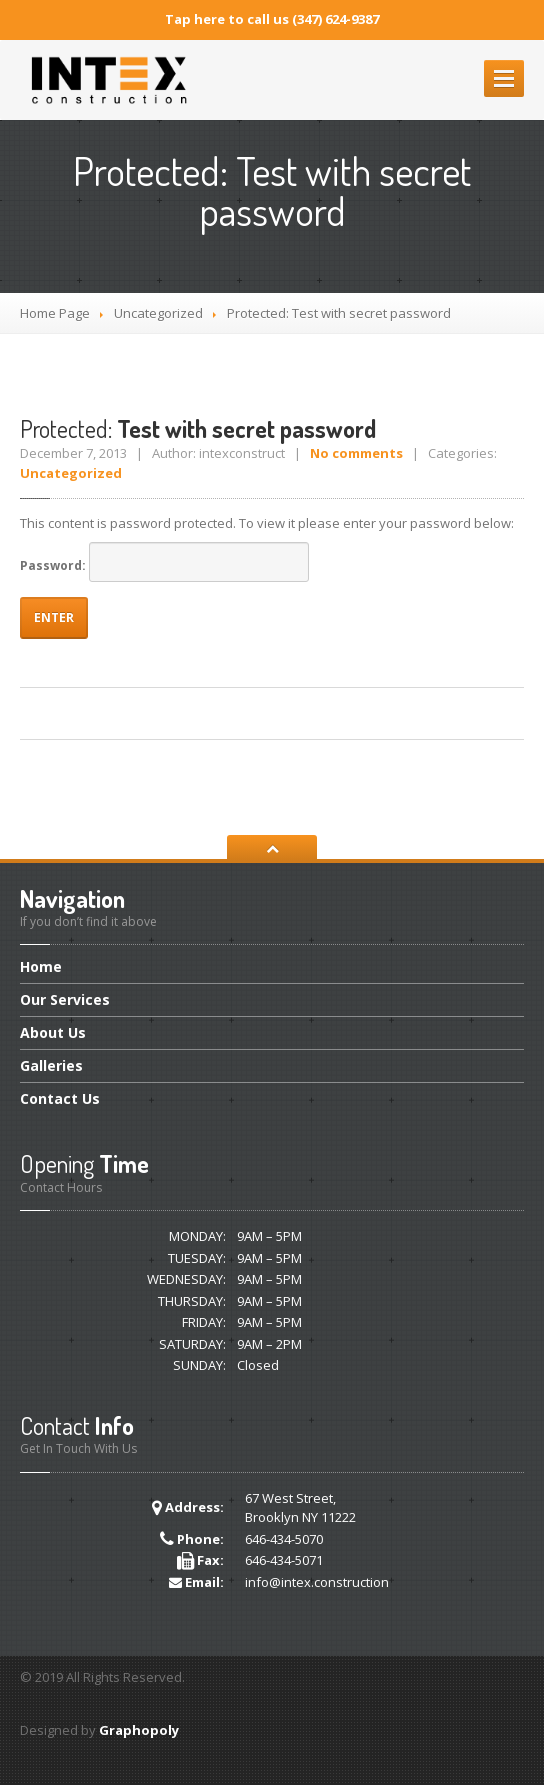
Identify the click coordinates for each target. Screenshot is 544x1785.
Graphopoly (139, 1730)
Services (65, 999)
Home (41, 968)
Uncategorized (158, 313)
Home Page (55, 313)
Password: (164, 562)
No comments (356, 453)
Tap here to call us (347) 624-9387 (272, 19)
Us (53, 1032)
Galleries (51, 1065)
